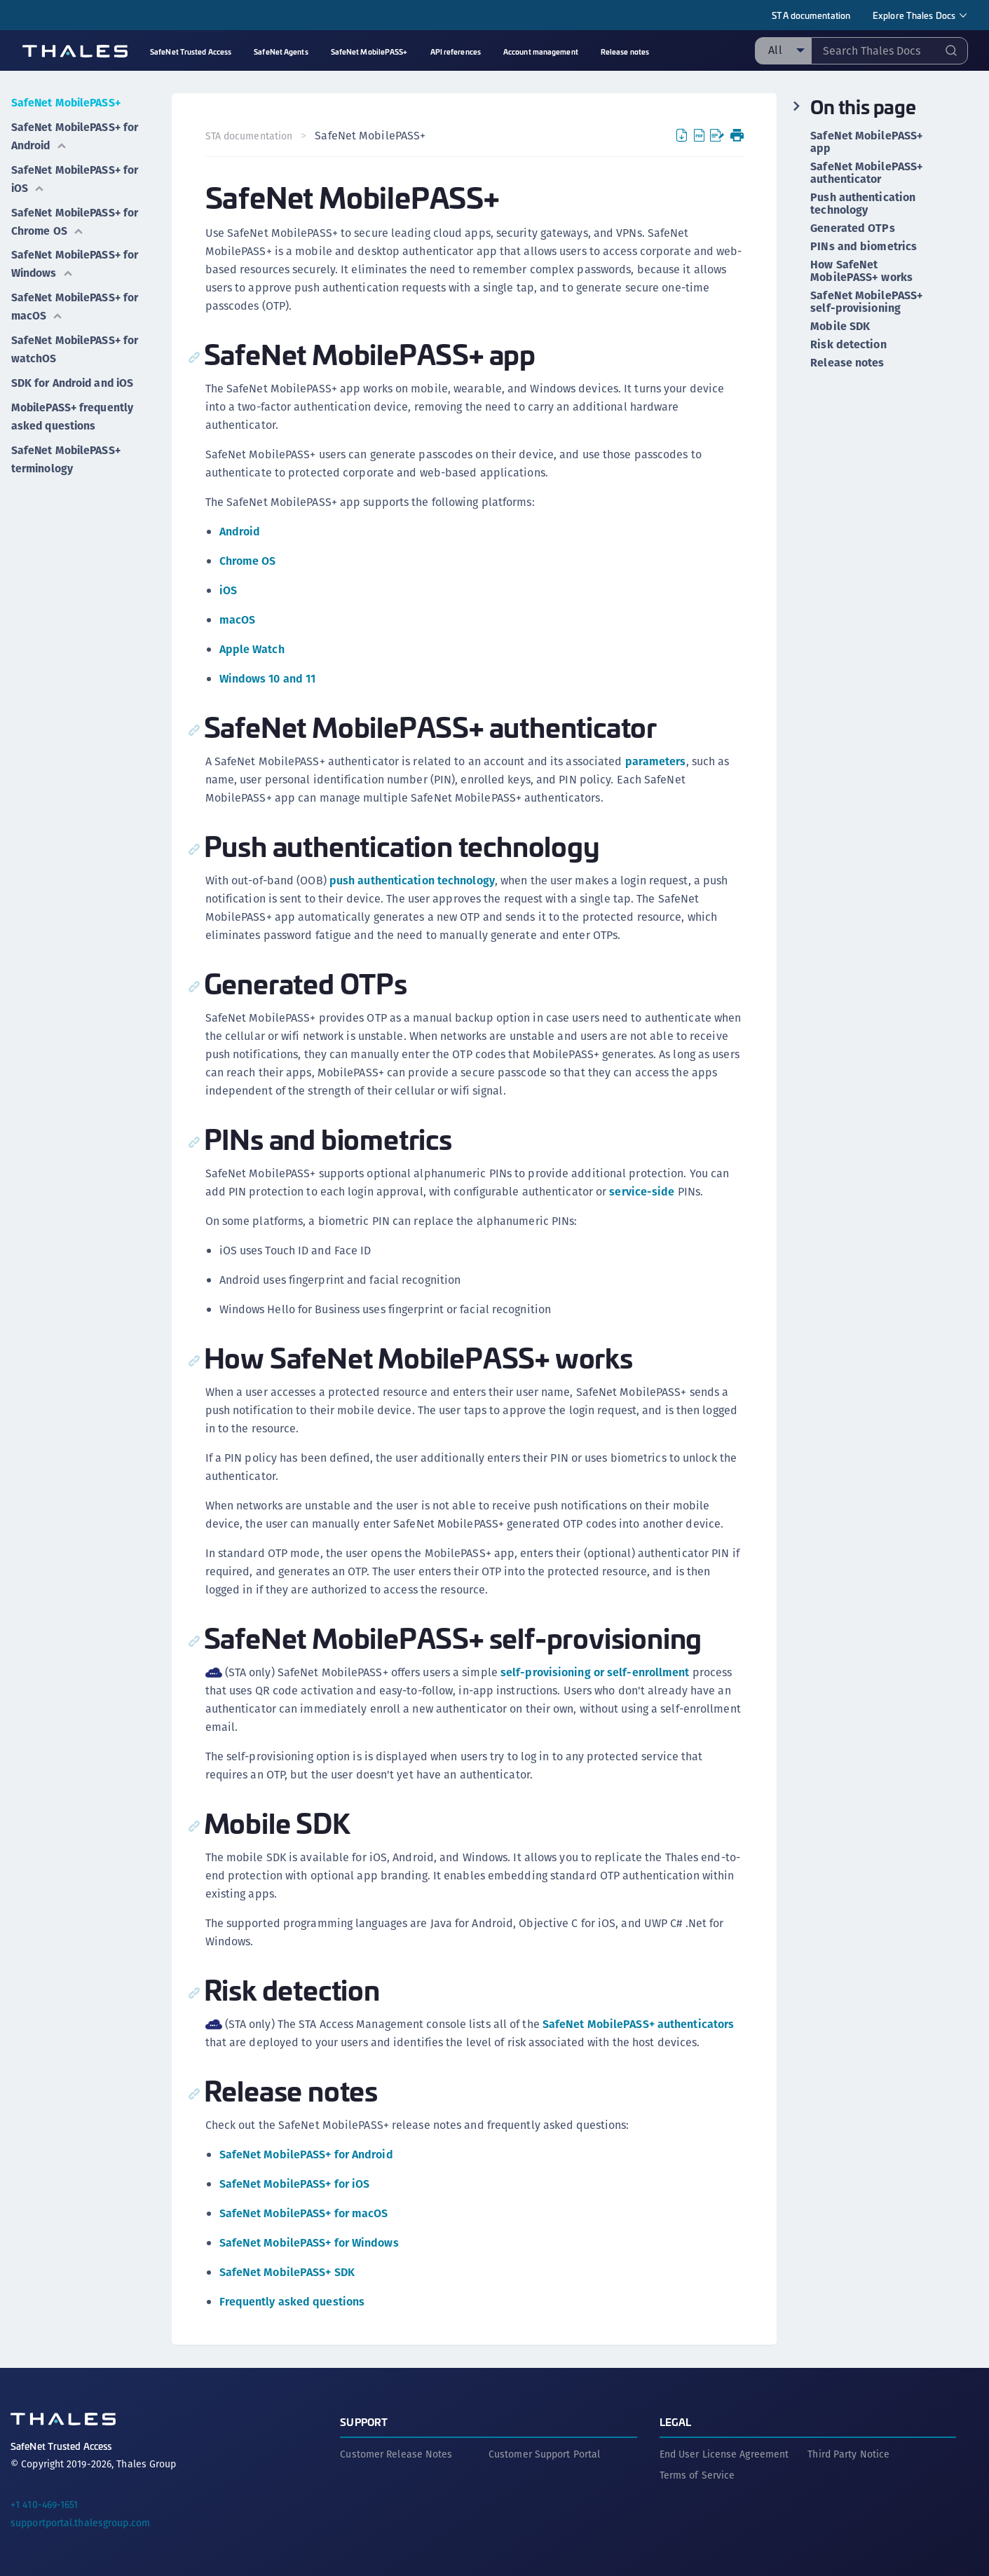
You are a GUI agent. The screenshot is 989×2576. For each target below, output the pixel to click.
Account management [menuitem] (540, 51)
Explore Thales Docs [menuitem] (914, 15)
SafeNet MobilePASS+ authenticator (866, 173)
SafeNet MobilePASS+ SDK (287, 2272)
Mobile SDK (840, 326)
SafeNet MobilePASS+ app (866, 142)
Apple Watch (252, 649)
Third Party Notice (848, 2453)
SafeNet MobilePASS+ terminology (67, 453)
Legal (676, 2420)
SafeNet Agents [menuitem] (281, 51)
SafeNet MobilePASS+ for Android (76, 135)
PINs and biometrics (863, 246)
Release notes (847, 363)
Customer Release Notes (396, 2453)
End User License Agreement (724, 2453)
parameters (655, 761)
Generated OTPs (852, 228)
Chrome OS (247, 561)
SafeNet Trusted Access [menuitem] (190, 51)
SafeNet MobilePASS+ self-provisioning (866, 302)
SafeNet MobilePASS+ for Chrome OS (76, 219)
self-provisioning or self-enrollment (595, 1672)
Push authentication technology (862, 204)
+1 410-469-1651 (45, 2504)
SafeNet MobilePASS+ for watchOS (76, 345)
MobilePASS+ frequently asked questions (73, 411)
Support (364, 2420)
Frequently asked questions (292, 2302)
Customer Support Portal (544, 2453)
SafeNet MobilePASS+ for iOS (76, 177)
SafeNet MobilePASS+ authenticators (638, 2024)
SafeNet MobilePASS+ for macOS (76, 303)
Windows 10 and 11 (267, 679)
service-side (642, 1192)
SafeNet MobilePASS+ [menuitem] (369, 51)
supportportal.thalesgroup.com (80, 2522)
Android (240, 531)
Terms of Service (697, 2474)
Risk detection (848, 344)
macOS (237, 620)
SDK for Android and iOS (73, 378)
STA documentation (811, 15)
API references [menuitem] (455, 51)
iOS (228, 590)
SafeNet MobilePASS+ (67, 102)
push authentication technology (412, 880)
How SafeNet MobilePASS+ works (861, 271)
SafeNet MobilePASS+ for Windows (76, 261)
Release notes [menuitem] (625, 51)
